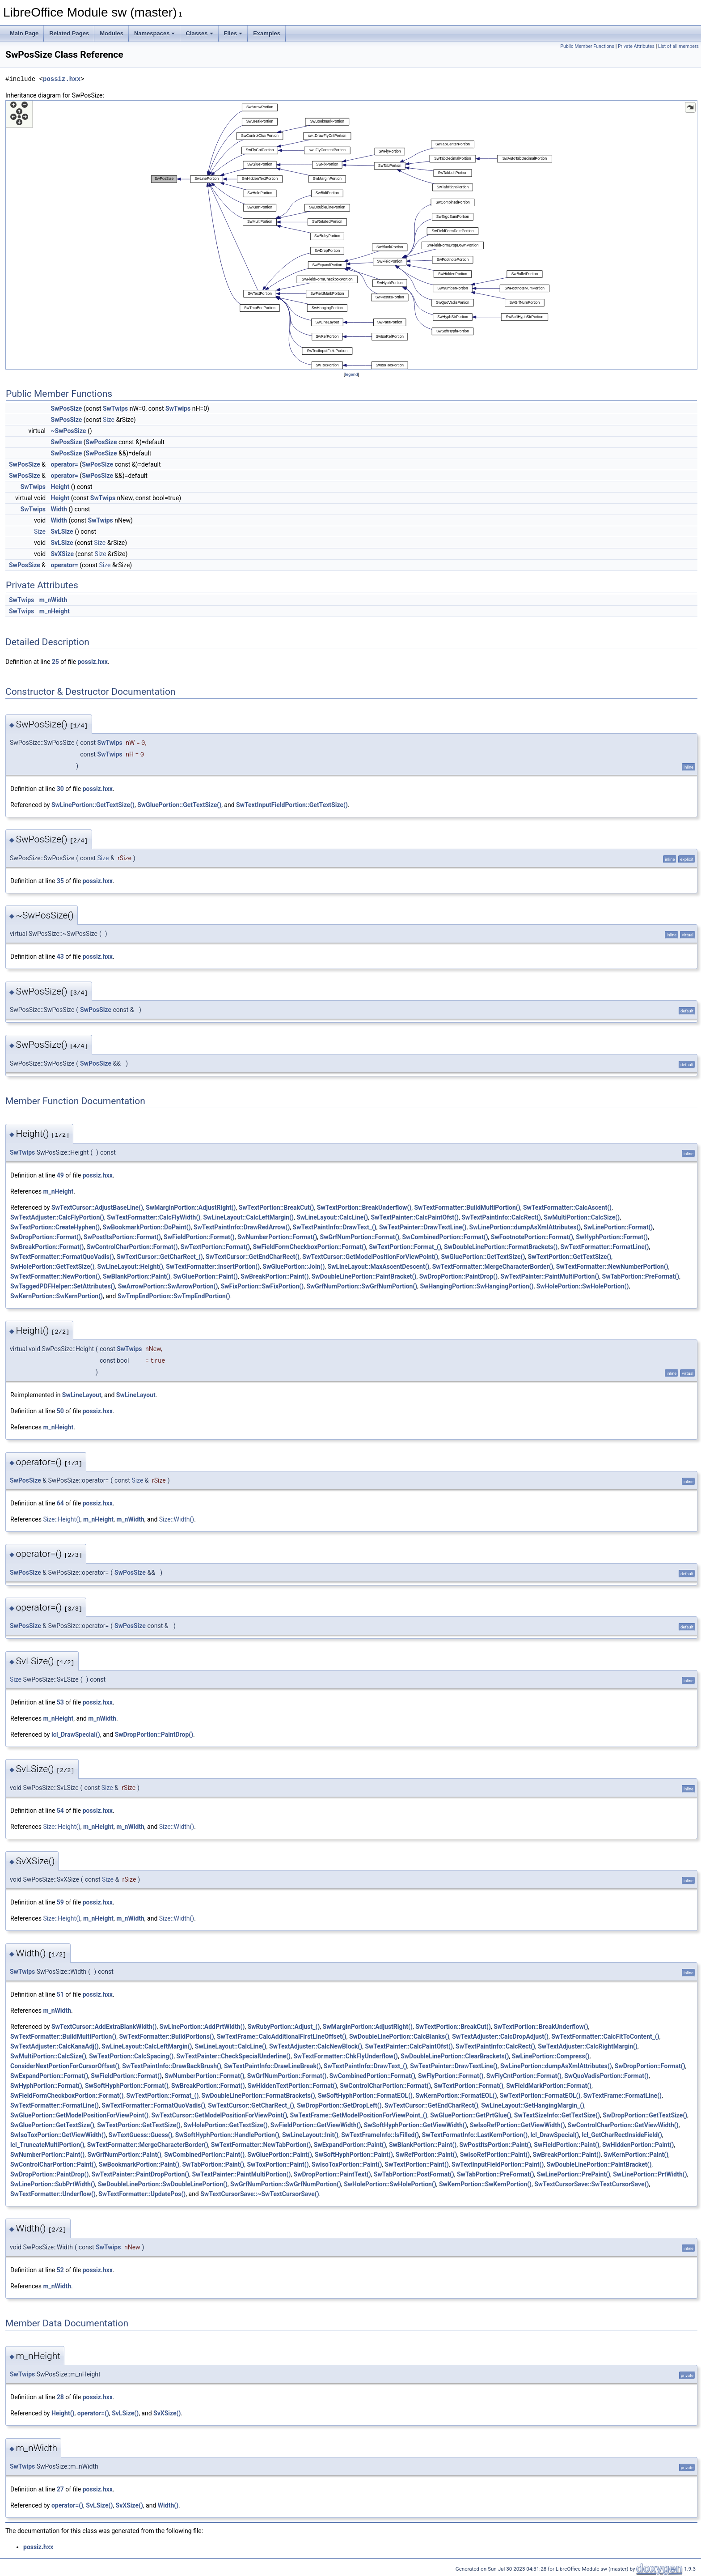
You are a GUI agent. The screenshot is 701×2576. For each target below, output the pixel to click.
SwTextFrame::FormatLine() (622, 2095)
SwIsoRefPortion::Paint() (495, 2154)
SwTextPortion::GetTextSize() (570, 1256)
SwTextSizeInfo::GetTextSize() (557, 2115)
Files (233, 33)
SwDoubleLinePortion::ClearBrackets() (455, 2056)
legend (351, 374)
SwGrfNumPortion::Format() (360, 1237)
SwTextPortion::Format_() (405, 1246)
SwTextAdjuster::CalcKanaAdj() (54, 2046)
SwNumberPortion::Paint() (47, 2154)
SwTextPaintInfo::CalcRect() (501, 1217)
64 (60, 1503)
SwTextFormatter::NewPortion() (55, 1276)
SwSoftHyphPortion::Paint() (354, 2154)
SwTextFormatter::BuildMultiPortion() (467, 1207)
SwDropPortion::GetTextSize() (645, 2115)
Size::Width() (176, 1519)
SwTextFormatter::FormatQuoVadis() (62, 1256)
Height (60, 486)
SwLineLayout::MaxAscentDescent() (379, 1266)
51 (60, 1994)
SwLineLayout (81, 1395)
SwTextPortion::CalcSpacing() (131, 2056)
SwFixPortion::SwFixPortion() (262, 1286)
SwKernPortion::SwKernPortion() (56, 1296)
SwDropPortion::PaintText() (332, 2174)
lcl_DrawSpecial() (75, 1734)
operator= (64, 464)
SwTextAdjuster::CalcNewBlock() (315, 2046)
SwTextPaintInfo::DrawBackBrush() (171, 2066)
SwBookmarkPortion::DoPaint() (146, 1227)
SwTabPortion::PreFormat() (641, 1276)
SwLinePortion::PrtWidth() (650, 2174)
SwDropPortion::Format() (45, 1237)
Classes (199, 33)
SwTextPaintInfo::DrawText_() (334, 1227)
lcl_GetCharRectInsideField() (622, 2134)
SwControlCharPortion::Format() (132, 1246)
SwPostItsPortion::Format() (122, 1237)
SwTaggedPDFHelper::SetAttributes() (62, 1286)
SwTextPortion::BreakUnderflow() (364, 1207)
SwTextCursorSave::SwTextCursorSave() (591, 2184)
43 (60, 956)
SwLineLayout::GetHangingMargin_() (532, 2105)
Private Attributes (636, 46)
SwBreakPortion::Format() (47, 1246)
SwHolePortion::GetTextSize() (52, 1266)
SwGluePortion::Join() (293, 1266)
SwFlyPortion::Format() (450, 2075)
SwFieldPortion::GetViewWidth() (315, 2125)
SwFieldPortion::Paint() (566, 2144)
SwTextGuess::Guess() (141, 2134)
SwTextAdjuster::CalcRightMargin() (588, 2046)
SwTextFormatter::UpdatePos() (142, 2194)
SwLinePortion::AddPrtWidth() (202, 2026)
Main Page (24, 33)
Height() (63, 2413)
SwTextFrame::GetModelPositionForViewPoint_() (358, 2115)
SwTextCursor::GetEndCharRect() (253, 1256)
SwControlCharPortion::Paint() (53, 2164)
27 (60, 2489)
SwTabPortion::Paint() (213, 2164)
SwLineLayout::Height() (130, 1266)
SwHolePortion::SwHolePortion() (582, 1286)
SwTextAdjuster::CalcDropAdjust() (500, 2036)
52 (60, 2270)
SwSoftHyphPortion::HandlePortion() (227, 2134)
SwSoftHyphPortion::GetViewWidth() (415, 2125)
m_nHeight (54, 611)
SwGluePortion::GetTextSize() (179, 804)
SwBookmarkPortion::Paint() (139, 2164)
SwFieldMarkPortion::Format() (548, 2085)
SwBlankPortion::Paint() (136, 1276)
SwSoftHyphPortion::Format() (127, 2085)
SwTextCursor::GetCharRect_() (160, 1256)
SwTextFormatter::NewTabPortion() (261, 2144)
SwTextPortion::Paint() (417, 2164)
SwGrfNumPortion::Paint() (124, 2154)
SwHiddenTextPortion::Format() (292, 2085)
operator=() (93, 2413)
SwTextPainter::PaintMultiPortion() (549, 1276)
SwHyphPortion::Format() (612, 1237)
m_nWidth (53, 600)
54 (60, 1810)
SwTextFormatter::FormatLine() (604, 1246)
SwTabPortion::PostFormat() (414, 2174)
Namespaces (154, 33)
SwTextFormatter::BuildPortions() (166, 2036)
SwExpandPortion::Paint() (350, 2144)
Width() (168, 2505)
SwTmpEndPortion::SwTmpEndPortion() (174, 1296)
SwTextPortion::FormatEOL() (540, 2095)
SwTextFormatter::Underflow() (53, 2194)
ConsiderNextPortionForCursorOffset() (64, 2066)
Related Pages (69, 33)
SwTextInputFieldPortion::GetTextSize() (292, 804)
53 (60, 1702)
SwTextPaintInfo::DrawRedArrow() (242, 1227)
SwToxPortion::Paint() (277, 2164)
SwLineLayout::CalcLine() (332, 1217)
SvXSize (62, 553)
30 (60, 788)
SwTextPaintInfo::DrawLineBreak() (272, 2066)
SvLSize (62, 531)
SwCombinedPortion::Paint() (204, 2154)
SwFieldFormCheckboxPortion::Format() (309, 1246)
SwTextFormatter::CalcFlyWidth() (153, 1217)
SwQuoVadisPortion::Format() (606, 2075)
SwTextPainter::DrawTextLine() (422, 1227)
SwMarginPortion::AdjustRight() (191, 1207)
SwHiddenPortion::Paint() (638, 2144)
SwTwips (115, 408)
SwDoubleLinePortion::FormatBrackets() (500, 1246)
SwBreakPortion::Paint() (274, 1276)
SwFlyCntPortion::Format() (524, 2075)
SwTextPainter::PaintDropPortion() (141, 2174)
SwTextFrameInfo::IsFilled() (380, 2134)
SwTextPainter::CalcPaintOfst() (414, 1217)
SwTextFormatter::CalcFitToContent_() (605, 2036)
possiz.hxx (61, 79)
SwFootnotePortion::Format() (532, 1237)
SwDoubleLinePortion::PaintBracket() (364, 1276)
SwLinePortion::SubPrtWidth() (52, 2184)
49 (60, 1175)
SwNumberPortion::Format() (277, 1237)
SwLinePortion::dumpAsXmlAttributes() (525, 1227)
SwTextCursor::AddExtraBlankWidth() (104, 2026)
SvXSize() (167, 2413)
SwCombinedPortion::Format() (445, 1237)
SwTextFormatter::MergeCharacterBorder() (492, 1266)
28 (60, 2397)
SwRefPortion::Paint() (426, 2154)
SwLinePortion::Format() (618, 1227)
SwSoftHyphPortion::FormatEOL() (365, 2095)
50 (60, 1411)
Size (108, 419)
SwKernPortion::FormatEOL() (456, 2095)
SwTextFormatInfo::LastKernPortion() (475, 2134)
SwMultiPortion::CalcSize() (582, 1217)
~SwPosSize (68, 430)
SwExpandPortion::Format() (49, 2075)
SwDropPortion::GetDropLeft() (339, 2105)
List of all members (678, 46)
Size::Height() (61, 1519)
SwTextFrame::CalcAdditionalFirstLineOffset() (281, 2036)
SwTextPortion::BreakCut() (276, 1207)
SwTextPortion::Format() (215, 1246)
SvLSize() (125, 2413)
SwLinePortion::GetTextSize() (93, 804)
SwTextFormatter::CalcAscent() (567, 1207)
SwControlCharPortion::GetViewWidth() (623, 2125)
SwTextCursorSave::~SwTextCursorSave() (259, 2194)
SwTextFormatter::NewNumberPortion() (612, 1266)
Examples (266, 33)
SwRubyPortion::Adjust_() (284, 2026)
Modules (111, 33)
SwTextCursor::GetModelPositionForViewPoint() (370, 1256)
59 (60, 1902)
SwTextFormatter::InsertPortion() (213, 1266)
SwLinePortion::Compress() (551, 2056)
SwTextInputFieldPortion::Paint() (498, 2164)
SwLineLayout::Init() (310, 2134)
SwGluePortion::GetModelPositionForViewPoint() (79, 2115)
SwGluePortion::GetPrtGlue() (470, 2115)
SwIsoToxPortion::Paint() (347, 2164)
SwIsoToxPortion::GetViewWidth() (58, 2134)
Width (59, 509)
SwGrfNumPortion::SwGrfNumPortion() (361, 1286)
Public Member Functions (587, 46)
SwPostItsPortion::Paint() (495, 2144)
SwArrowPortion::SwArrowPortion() (168, 1286)
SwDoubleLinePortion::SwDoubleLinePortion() (163, 2184)
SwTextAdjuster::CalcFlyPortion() (57, 1217)
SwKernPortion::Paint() (636, 2154)
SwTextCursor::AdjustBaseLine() (97, 1207)
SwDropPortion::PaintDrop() (458, 1276)
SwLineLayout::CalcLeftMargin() (248, 1217)
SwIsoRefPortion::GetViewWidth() (517, 2125)
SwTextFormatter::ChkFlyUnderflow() (345, 2056)
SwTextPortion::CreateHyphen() (55, 1227)
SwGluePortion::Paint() (205, 1276)
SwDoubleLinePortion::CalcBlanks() (399, 2036)
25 (55, 661)
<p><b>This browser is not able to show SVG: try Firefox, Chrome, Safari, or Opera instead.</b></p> (351, 235)
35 (60, 880)
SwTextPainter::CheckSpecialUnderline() (233, 2056)
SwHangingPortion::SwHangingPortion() (476, 1286)
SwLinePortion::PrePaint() (573, 2174)
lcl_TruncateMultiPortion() (47, 2144)
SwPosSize (66, 408)
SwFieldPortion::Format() (199, 1237)
